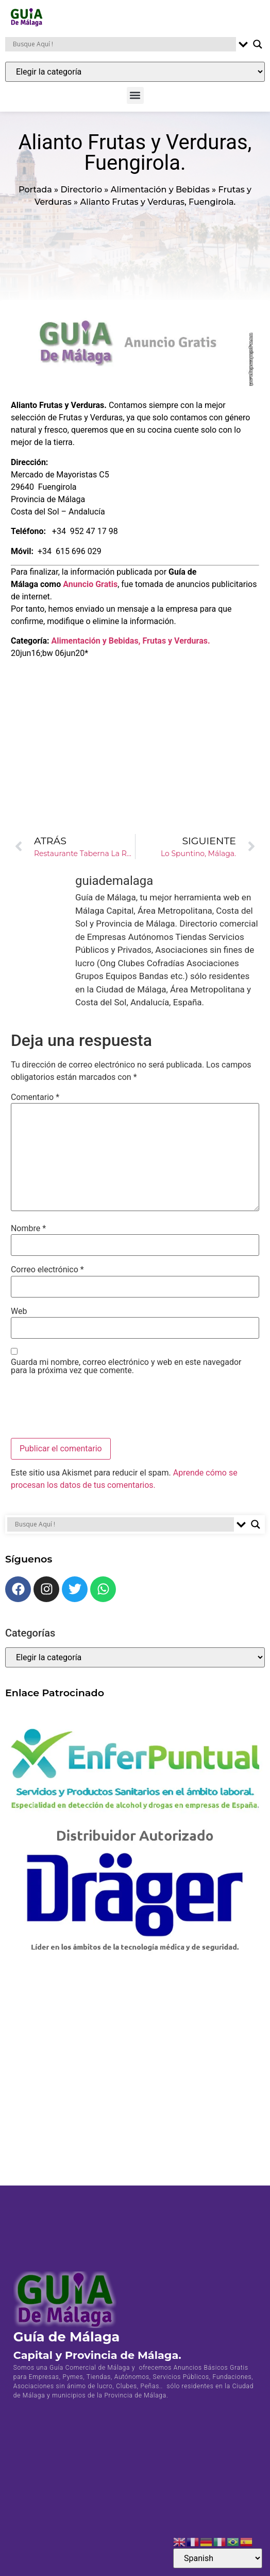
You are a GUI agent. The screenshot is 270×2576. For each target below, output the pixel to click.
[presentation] (89, 1408)
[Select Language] (217, 2558)
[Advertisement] (135, 732)
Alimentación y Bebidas (160, 189)
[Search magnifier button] (257, 44)
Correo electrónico (47, 1270)
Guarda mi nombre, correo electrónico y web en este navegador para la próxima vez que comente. (126, 1366)
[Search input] (123, 44)
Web (19, 1311)
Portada (35, 189)
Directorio (81, 189)
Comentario (35, 1097)
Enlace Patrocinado (54, 1692)
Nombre (28, 1228)
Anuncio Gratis (90, 584)
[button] (135, 95)
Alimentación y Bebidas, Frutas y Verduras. (130, 641)
